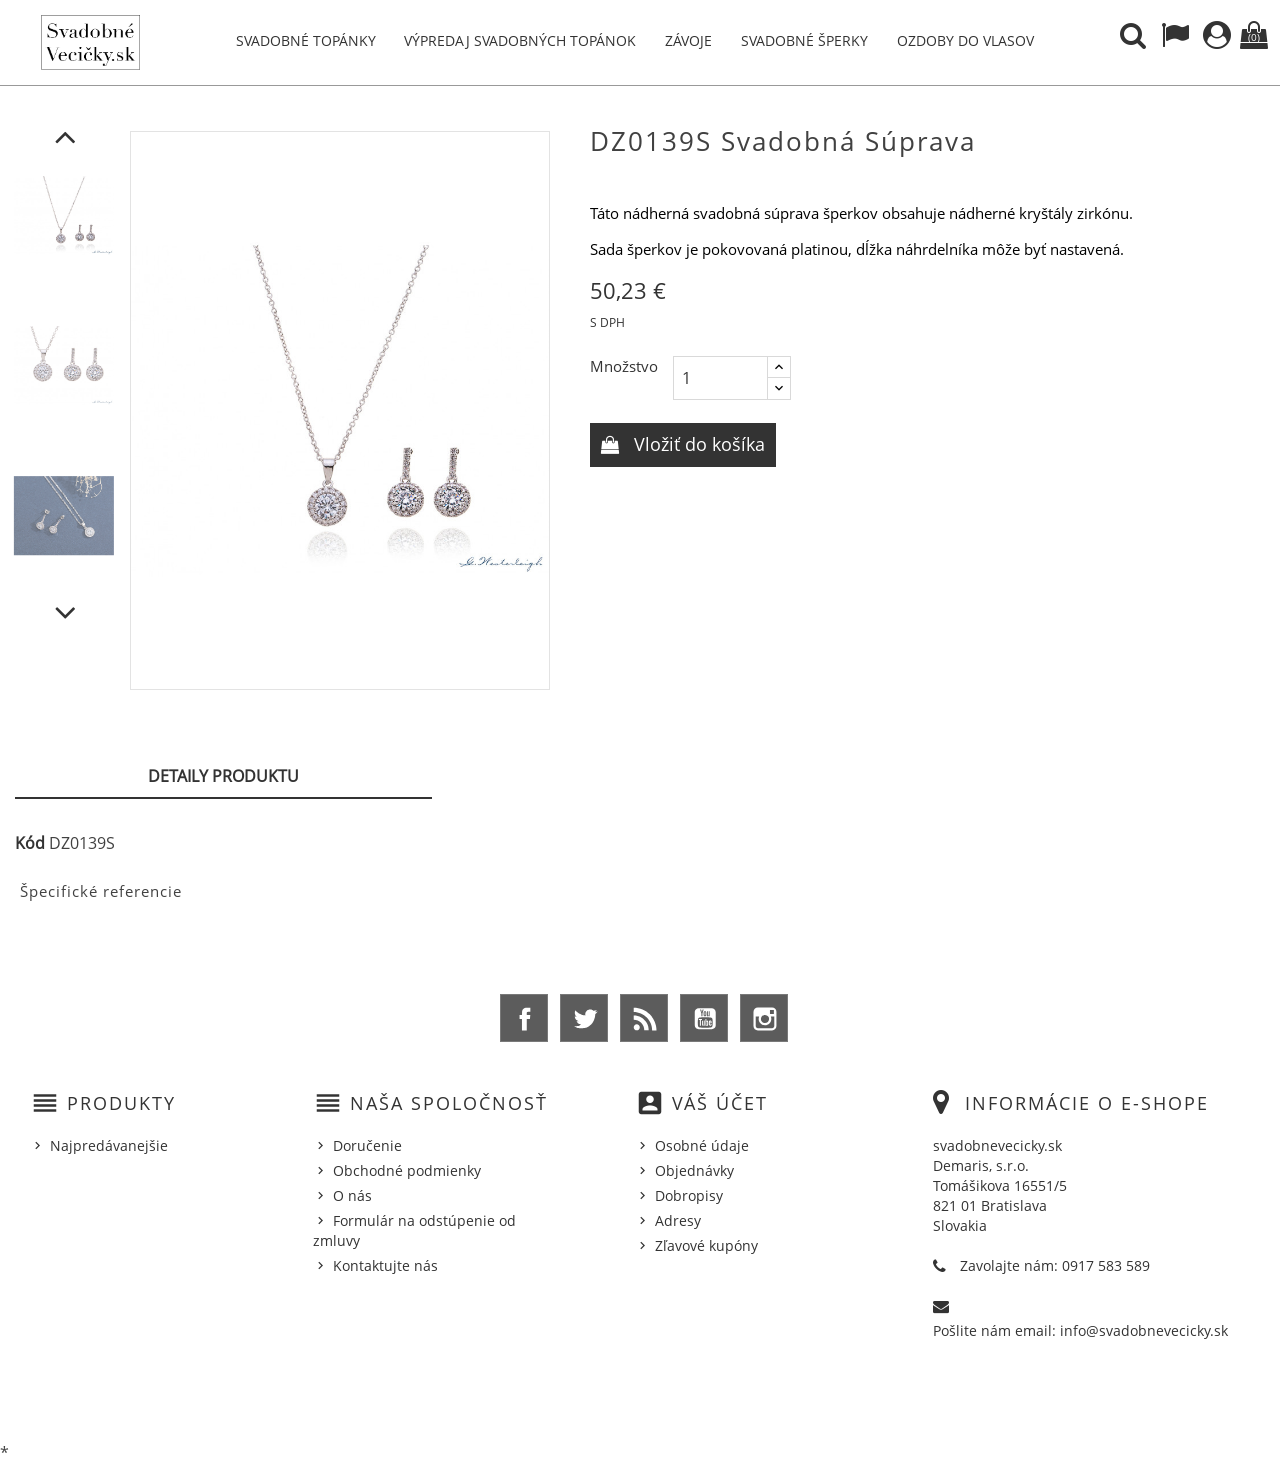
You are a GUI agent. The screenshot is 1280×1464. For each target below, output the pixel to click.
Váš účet (720, 1103)
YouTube (704, 1018)
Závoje (688, 40)
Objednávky (694, 1170)
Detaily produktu (223, 776)
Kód (30, 843)
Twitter (584, 1018)
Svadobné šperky (804, 40)
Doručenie (367, 1145)
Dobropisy (689, 1195)
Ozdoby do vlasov (965, 40)
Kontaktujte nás (385, 1265)
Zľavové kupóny (706, 1245)
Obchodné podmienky (407, 1170)
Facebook (524, 1018)
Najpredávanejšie (109, 1145)
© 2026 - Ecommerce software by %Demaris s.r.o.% (640, 1397)
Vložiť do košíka (697, 444)
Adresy (678, 1220)
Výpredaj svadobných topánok (520, 40)
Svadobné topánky (306, 40)
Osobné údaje (702, 1145)
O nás (352, 1195)
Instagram (764, 1018)
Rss (644, 1018)
